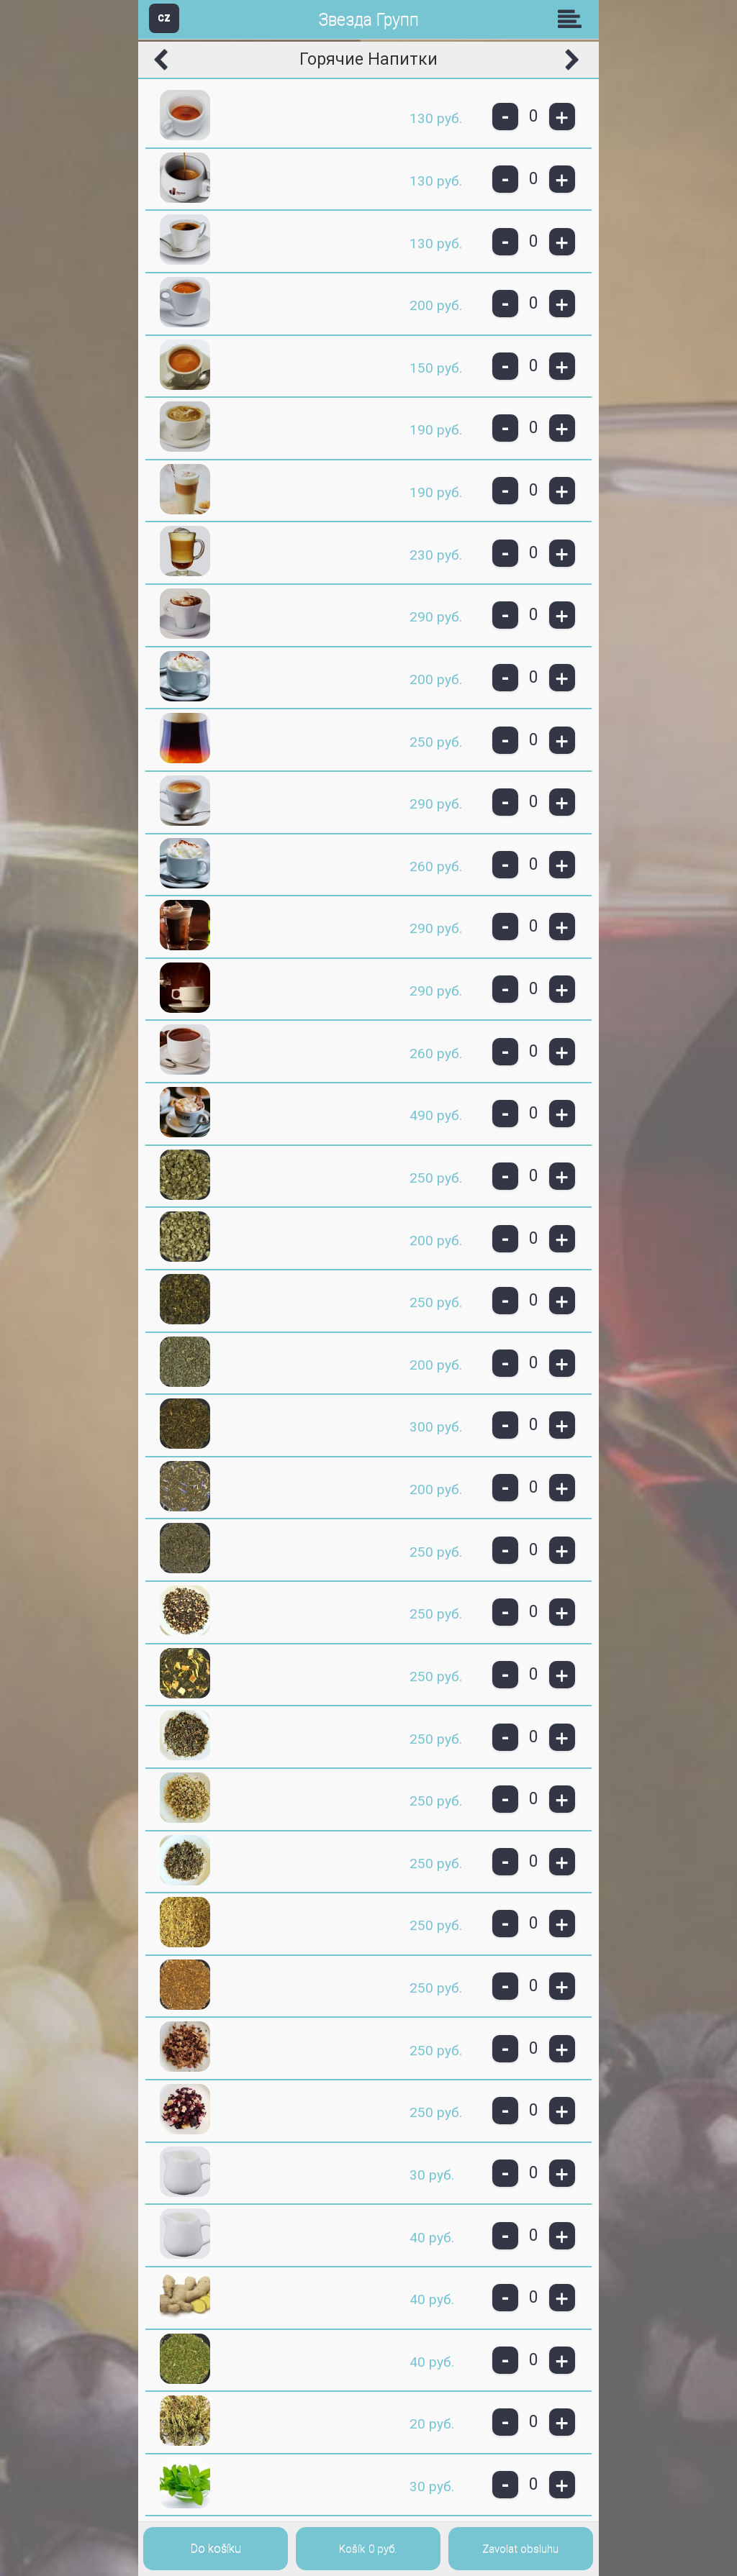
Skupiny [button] (573, 18)
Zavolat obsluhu (520, 2548)
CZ (164, 17)
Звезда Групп (368, 19)
